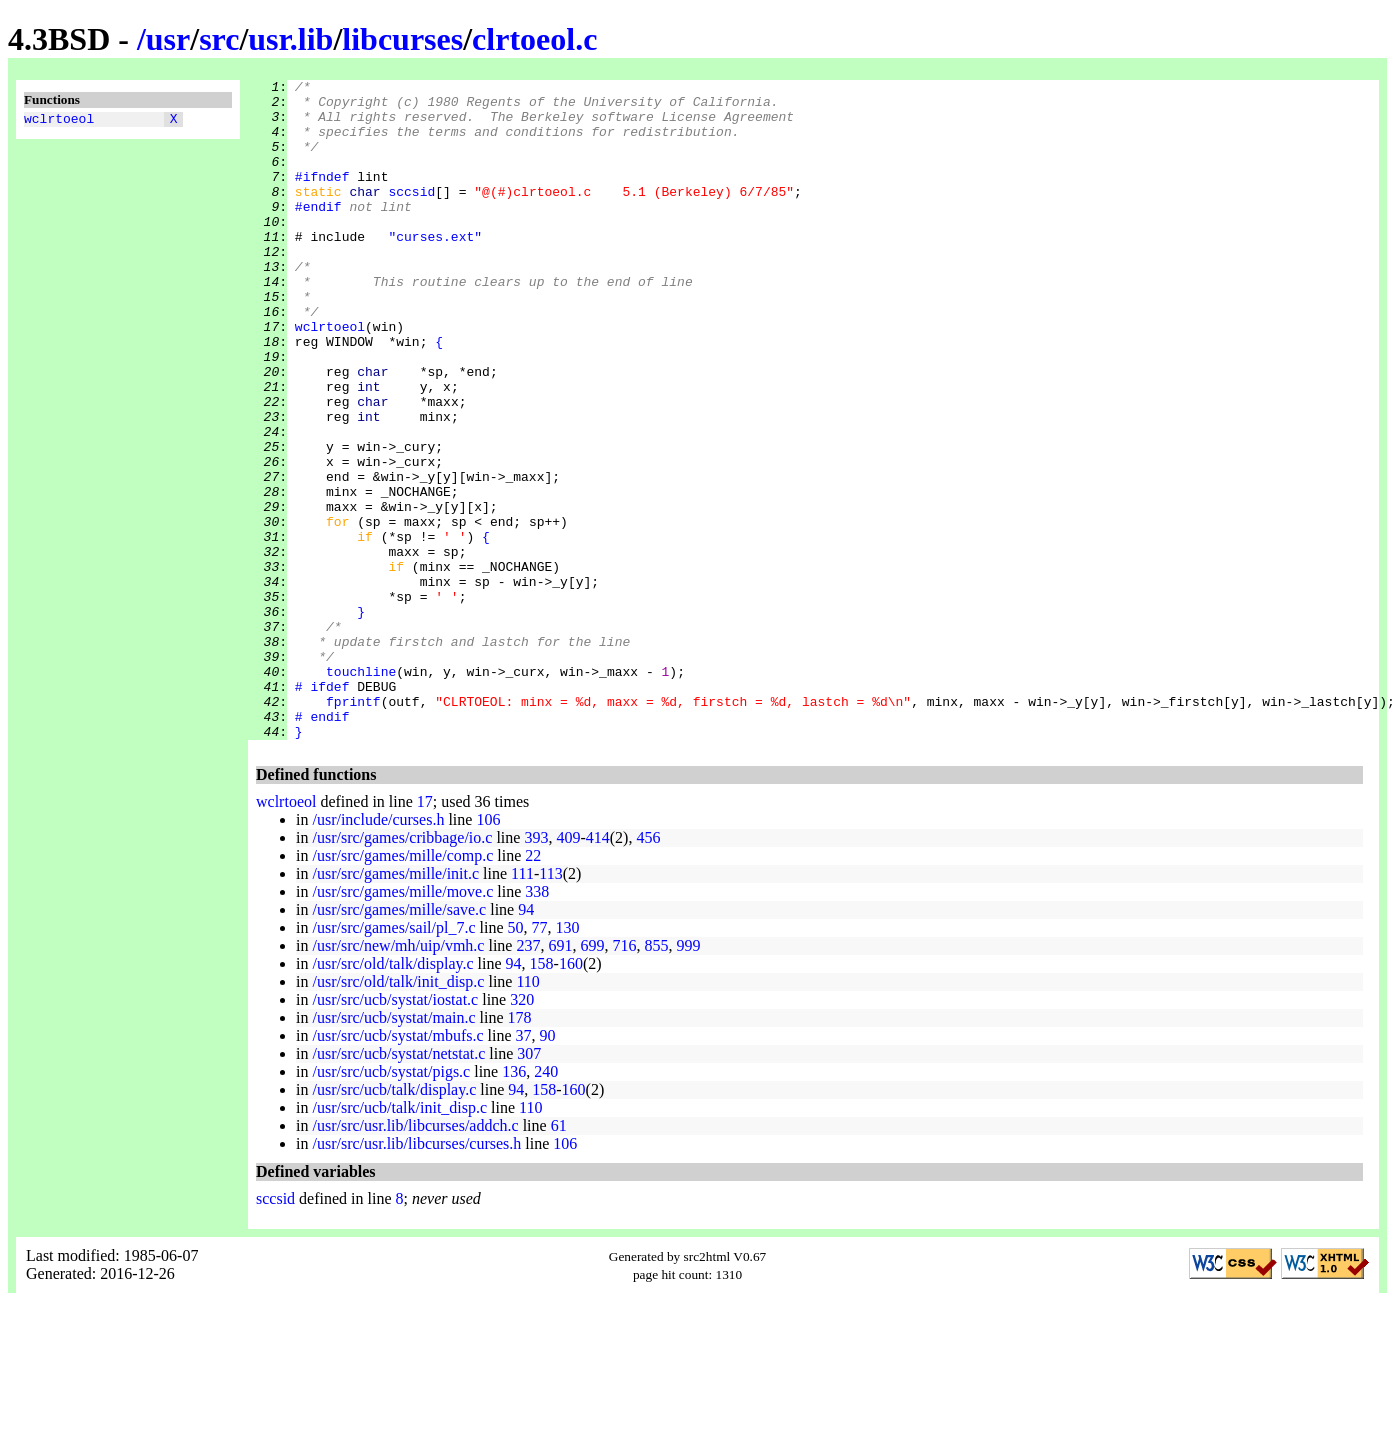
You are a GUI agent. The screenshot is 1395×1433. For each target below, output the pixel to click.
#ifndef (322, 197)
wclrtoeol (59, 121)
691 (560, 1077)
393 (536, 969)
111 (522, 1005)
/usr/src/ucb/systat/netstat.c (398, 1185)
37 (524, 1167)
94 (526, 1041)
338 (537, 1023)
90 (548, 1167)
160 (571, 1095)
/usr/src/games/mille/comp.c (402, 987)
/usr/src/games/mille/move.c (402, 1023)
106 (488, 951)
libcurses (402, 39)
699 (592, 1077)
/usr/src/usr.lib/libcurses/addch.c (415, 1257)
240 (546, 1203)
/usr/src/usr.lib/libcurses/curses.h (416, 1275)
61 (559, 1257)
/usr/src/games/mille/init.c (395, 1005)
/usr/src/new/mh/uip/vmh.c (398, 1077)
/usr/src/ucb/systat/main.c (393, 1149)
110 (527, 1113)
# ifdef (322, 809)
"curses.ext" (435, 269)
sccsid (411, 215)
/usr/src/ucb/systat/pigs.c (391, 1203)
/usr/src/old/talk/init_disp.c (398, 1113)
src (219, 39)
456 (648, 969)
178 (520, 1149)
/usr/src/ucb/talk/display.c (394, 1221)
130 (568, 1059)
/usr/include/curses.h (378, 951)
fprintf (353, 827)
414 (598, 969)
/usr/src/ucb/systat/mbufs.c (397, 1167)
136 (514, 1203)
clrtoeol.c (534, 39)
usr (168, 39)
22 (533, 987)
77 (540, 1059)
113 (550, 1005)
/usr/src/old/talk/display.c (392, 1095)
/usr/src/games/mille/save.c (399, 1041)
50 (516, 1059)
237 (528, 1077)
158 (542, 1095)
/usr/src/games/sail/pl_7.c (393, 1059)
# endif (322, 845)
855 (656, 1077)
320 (522, 1131)
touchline (361, 791)
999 (688, 1077)
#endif (318, 233)
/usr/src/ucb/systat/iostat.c (395, 1131)
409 (568, 969)
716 (624, 1077)
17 (425, 933)
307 (529, 1185)
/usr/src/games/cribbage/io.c (402, 969)
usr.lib (290, 39)
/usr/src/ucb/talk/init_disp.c (399, 1239)
